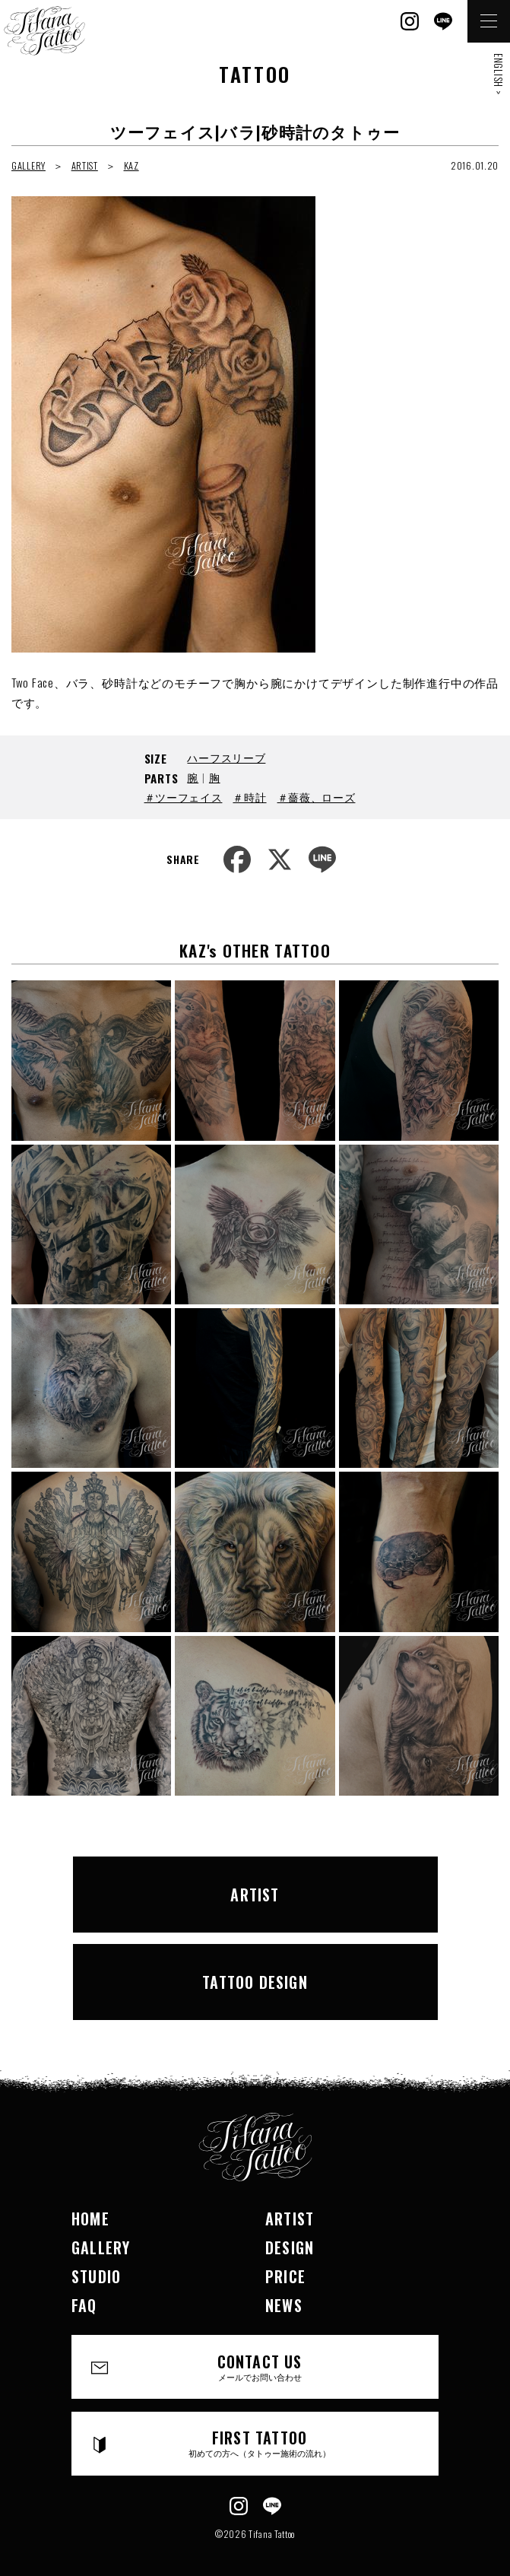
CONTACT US (260, 2366)
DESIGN (289, 2247)
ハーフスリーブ (226, 757)
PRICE (285, 2276)
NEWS (284, 2305)
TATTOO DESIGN (255, 1982)
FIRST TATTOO (260, 2442)
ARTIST (84, 165)
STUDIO (96, 2276)
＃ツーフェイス (183, 797)
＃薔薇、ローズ (316, 797)
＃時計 (249, 797)
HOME (90, 2218)
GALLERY (28, 165)
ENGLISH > (498, 73)
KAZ (131, 165)
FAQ (84, 2305)
